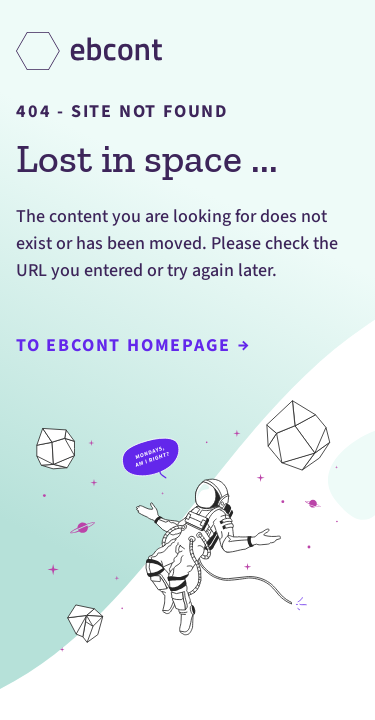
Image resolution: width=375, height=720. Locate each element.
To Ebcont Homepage (132, 345)
